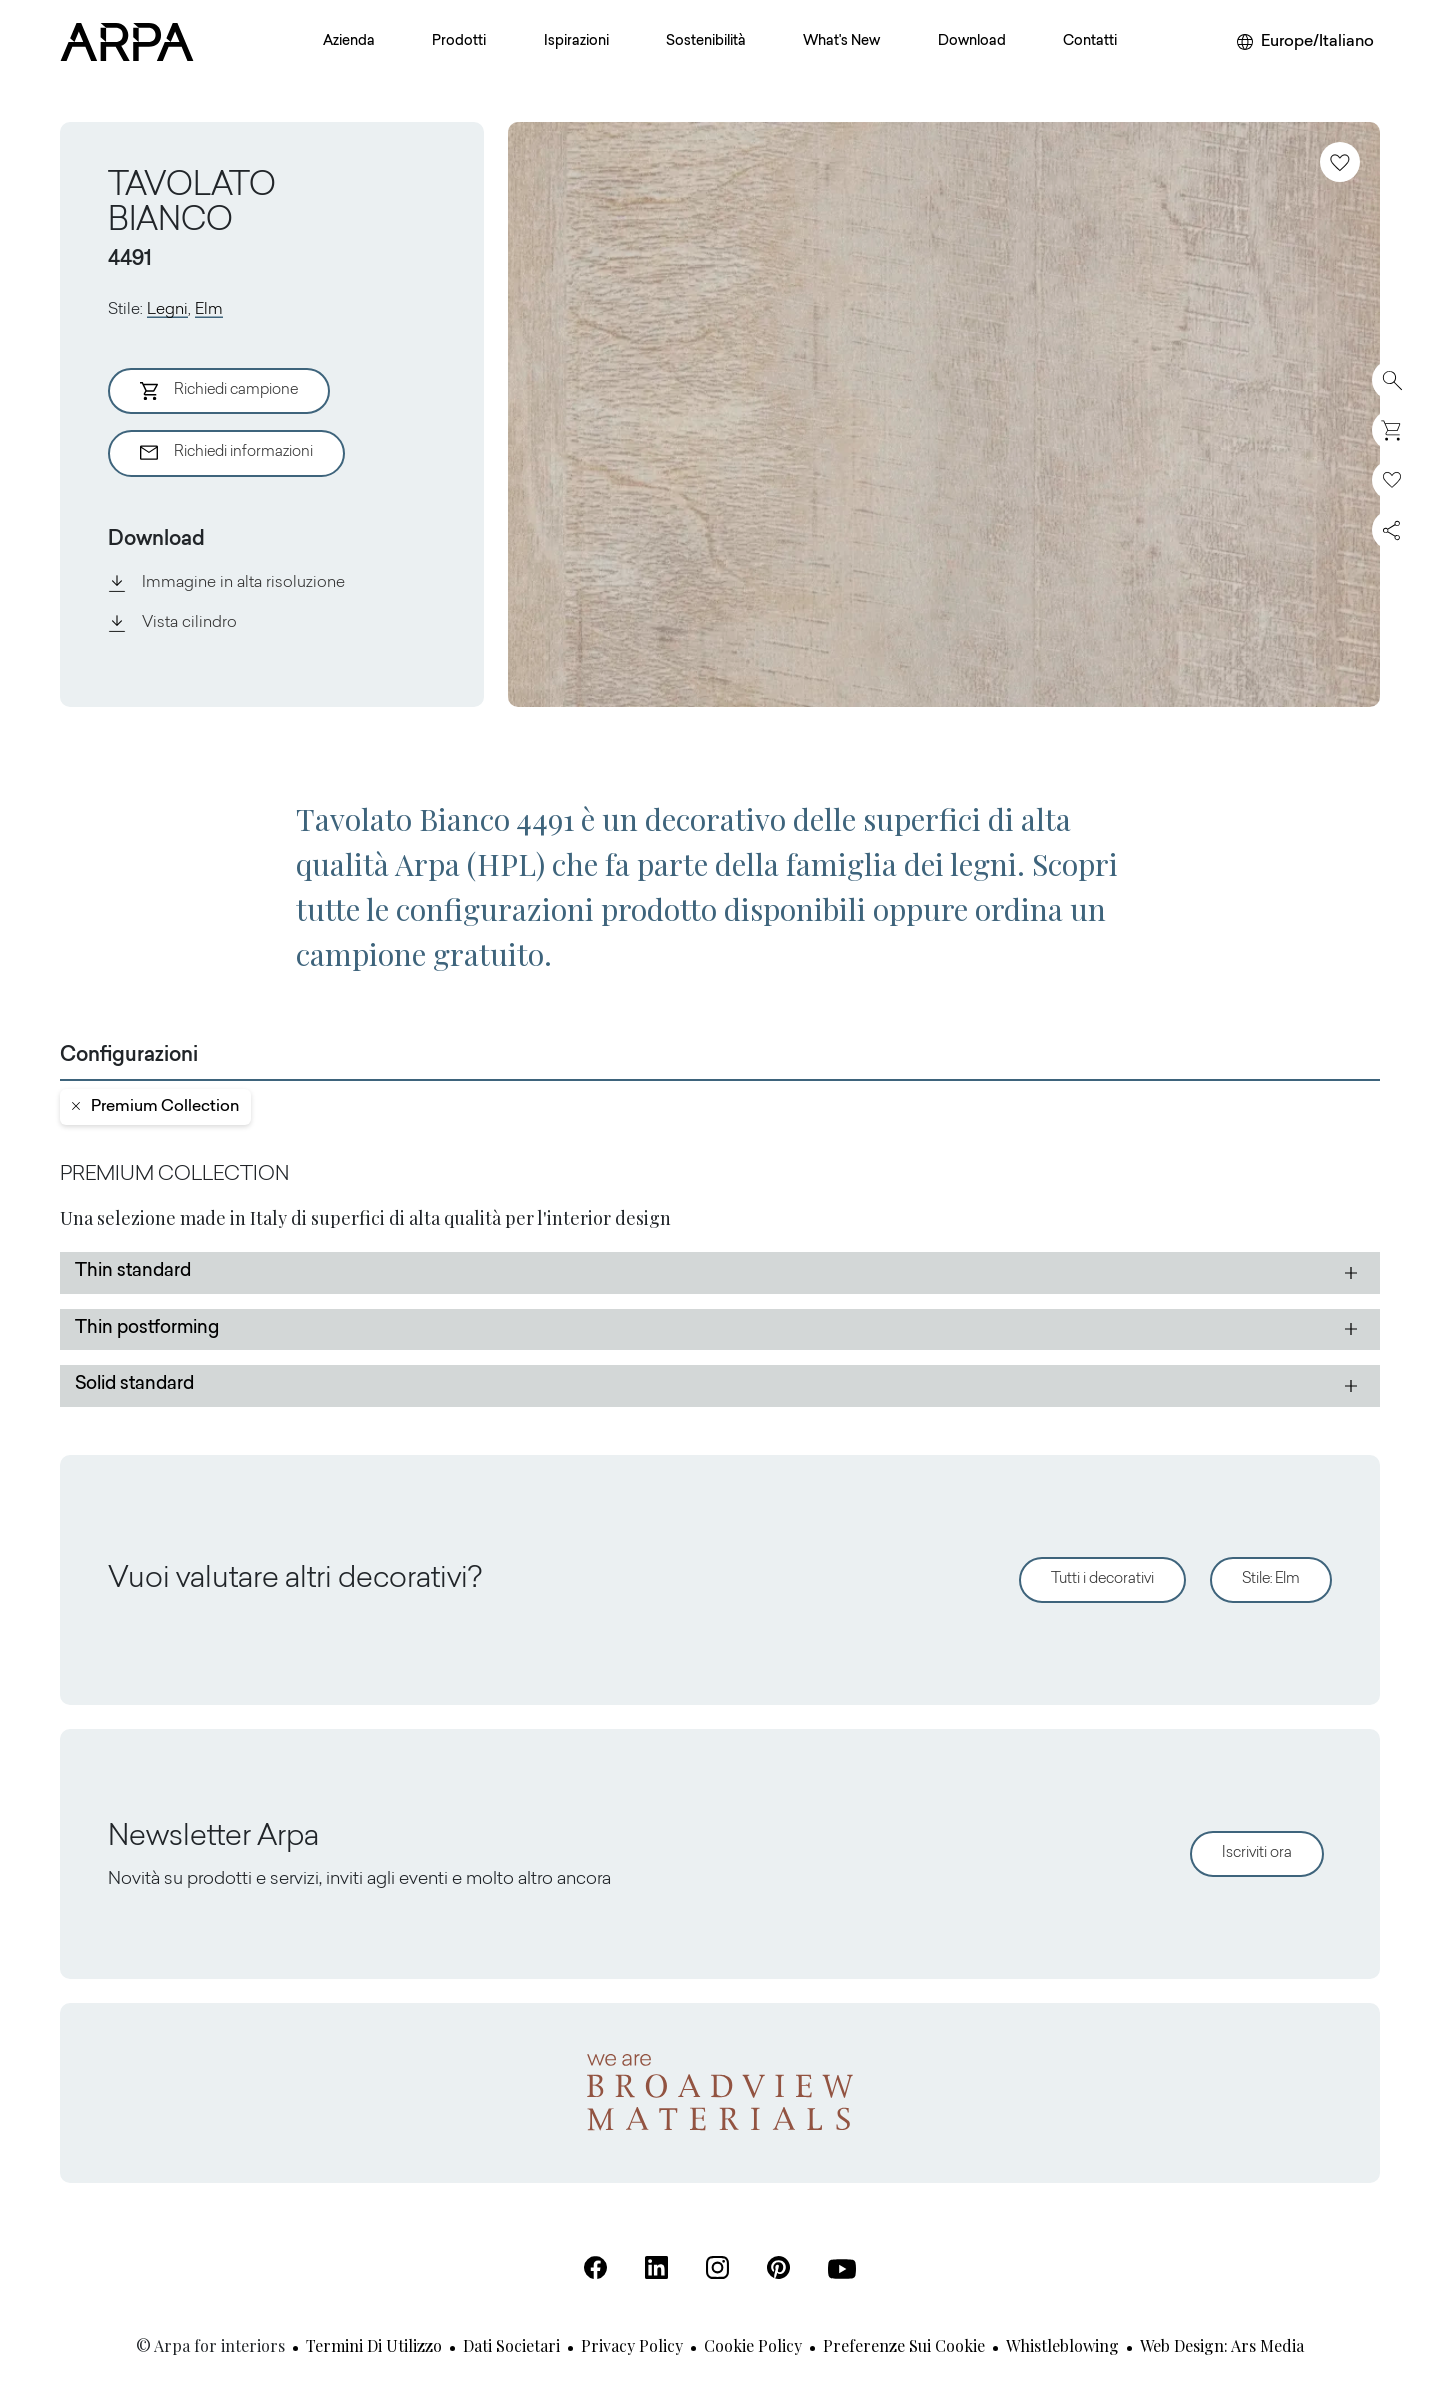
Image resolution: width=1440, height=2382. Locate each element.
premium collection (155, 1107)
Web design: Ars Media (1222, 2345)
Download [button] (972, 42)
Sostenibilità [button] (706, 42)
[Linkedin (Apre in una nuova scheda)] (656, 2267)
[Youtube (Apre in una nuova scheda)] (842, 2269)
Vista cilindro (172, 623)
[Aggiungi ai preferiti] (1340, 162)
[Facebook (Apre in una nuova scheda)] (595, 2267)
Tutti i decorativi (1102, 1579)
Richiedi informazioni (226, 453)
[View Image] (944, 414)
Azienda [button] (349, 42)
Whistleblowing (1062, 2345)
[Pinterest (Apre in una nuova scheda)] (778, 2267)
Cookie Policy (753, 2345)
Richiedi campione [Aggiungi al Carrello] (219, 391)
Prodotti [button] (459, 42)
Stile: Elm (1271, 1579)
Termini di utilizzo (374, 2345)
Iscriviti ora (1257, 1853)
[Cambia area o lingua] (1305, 42)
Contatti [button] (1090, 42)
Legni (167, 310)
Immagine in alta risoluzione (226, 583)
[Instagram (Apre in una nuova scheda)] (717, 2267)
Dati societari (511, 2345)
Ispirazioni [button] (576, 42)
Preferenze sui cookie (904, 2345)
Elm (209, 310)
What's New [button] (841, 42)
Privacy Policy (632, 2345)
